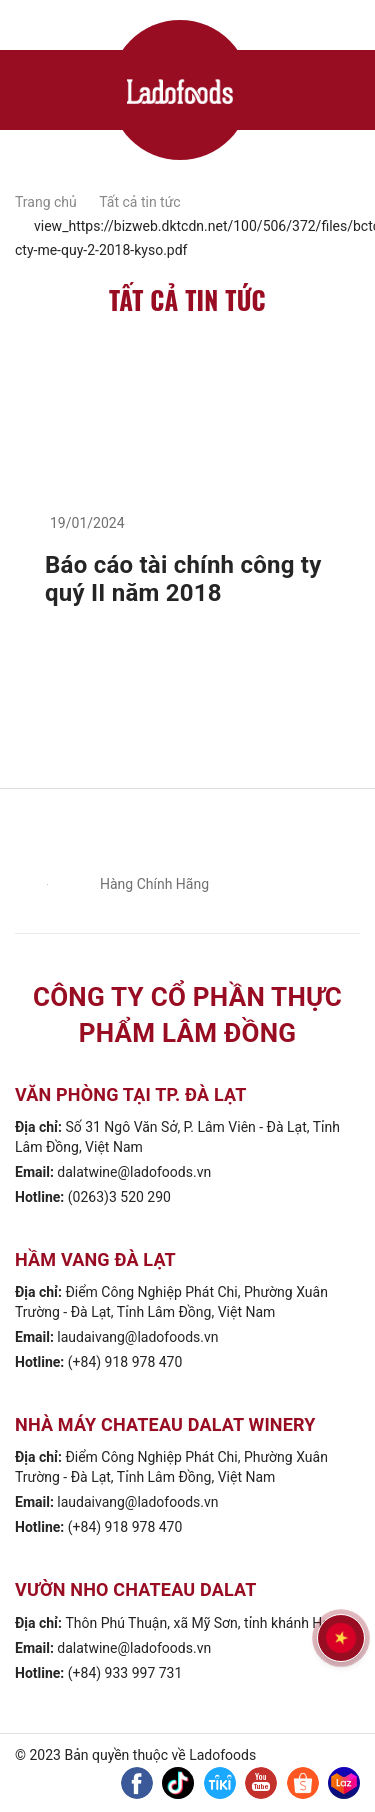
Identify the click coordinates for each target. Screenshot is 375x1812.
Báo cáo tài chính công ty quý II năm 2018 (183, 579)
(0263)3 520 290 (119, 1197)
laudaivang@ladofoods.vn (137, 1337)
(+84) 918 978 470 (125, 1362)
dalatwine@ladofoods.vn (134, 1172)
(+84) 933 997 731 (125, 1673)
